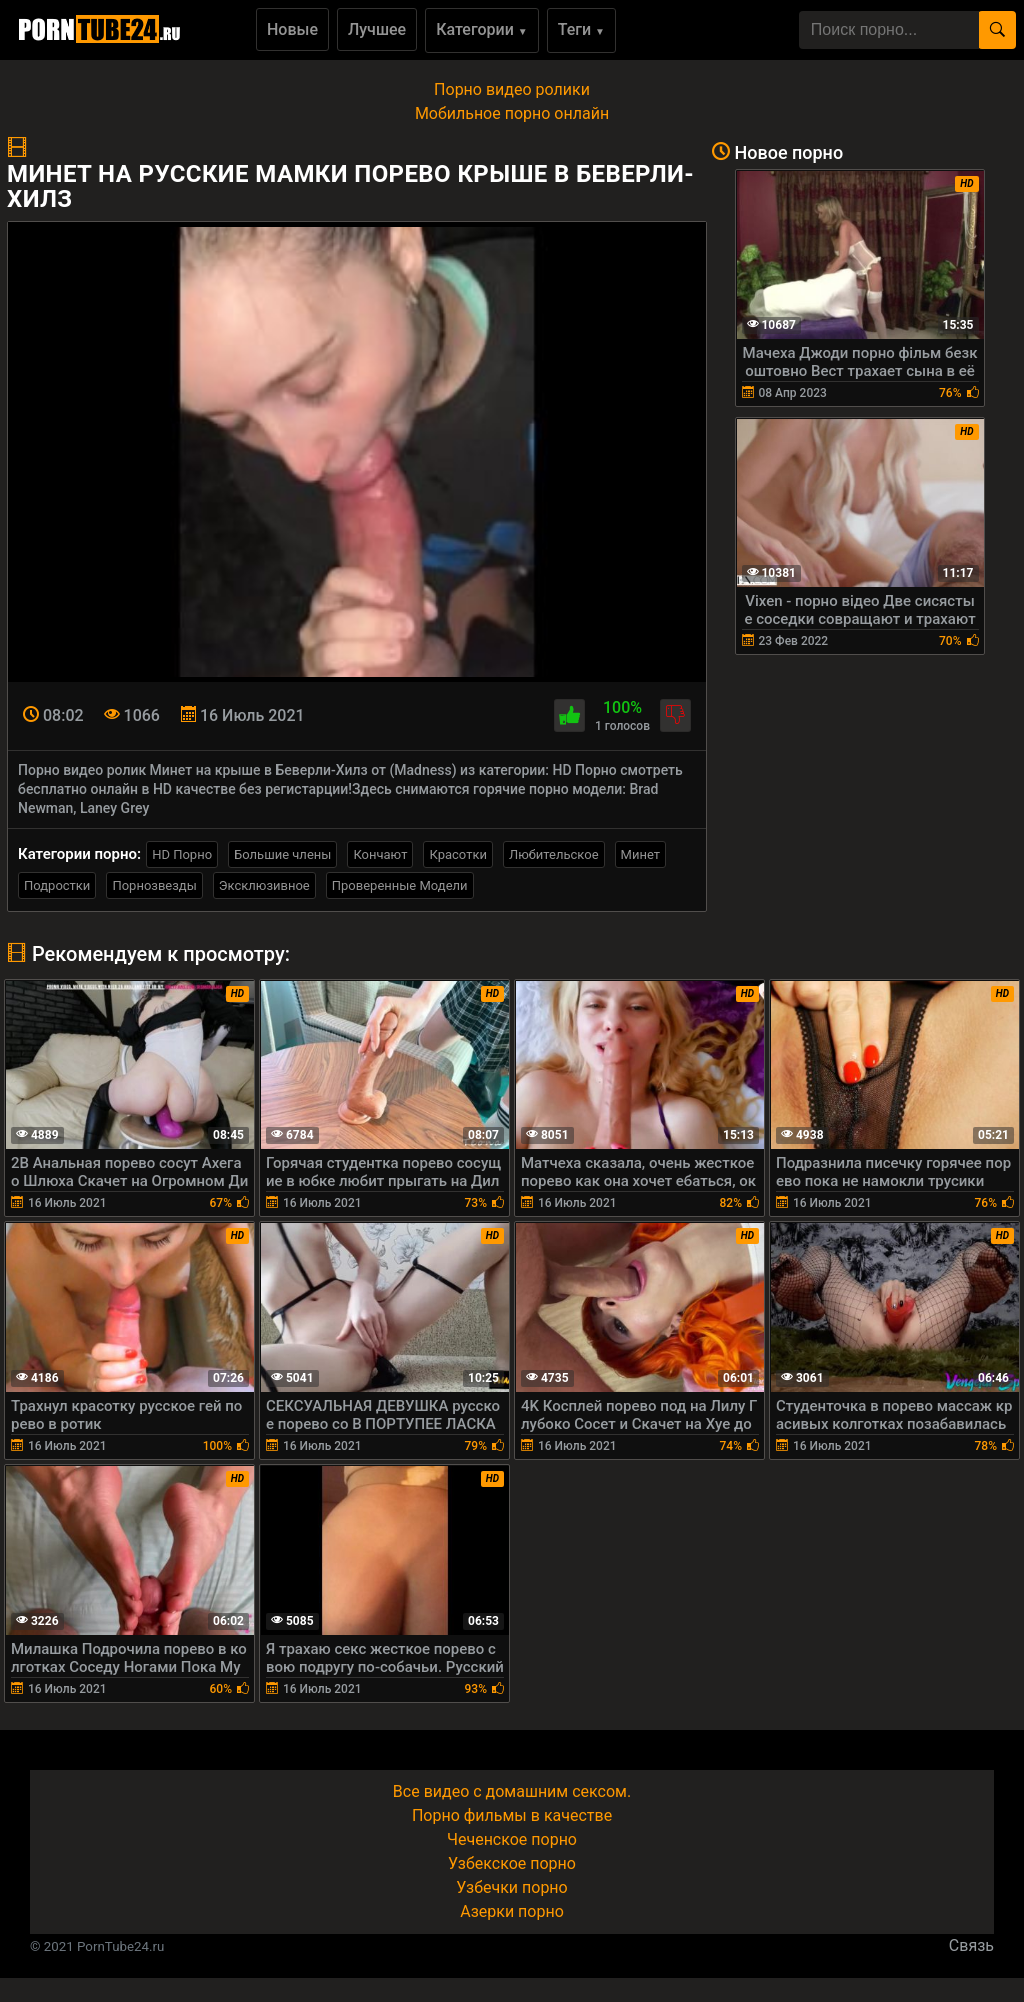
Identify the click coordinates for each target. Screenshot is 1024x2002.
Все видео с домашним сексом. (512, 1791)
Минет (640, 854)
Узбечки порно (511, 1887)
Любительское (554, 854)
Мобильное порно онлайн (512, 113)
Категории (482, 29)
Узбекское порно (512, 1863)
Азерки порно (512, 1911)
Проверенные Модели (400, 885)
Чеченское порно (512, 1839)
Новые (292, 29)
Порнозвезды (154, 885)
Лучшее (377, 29)
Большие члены (282, 854)
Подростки (57, 885)
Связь (971, 1945)
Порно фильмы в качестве (512, 1815)
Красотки (457, 854)
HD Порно (182, 854)
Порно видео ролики (512, 89)
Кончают (380, 854)
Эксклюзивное (264, 885)
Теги (581, 29)
